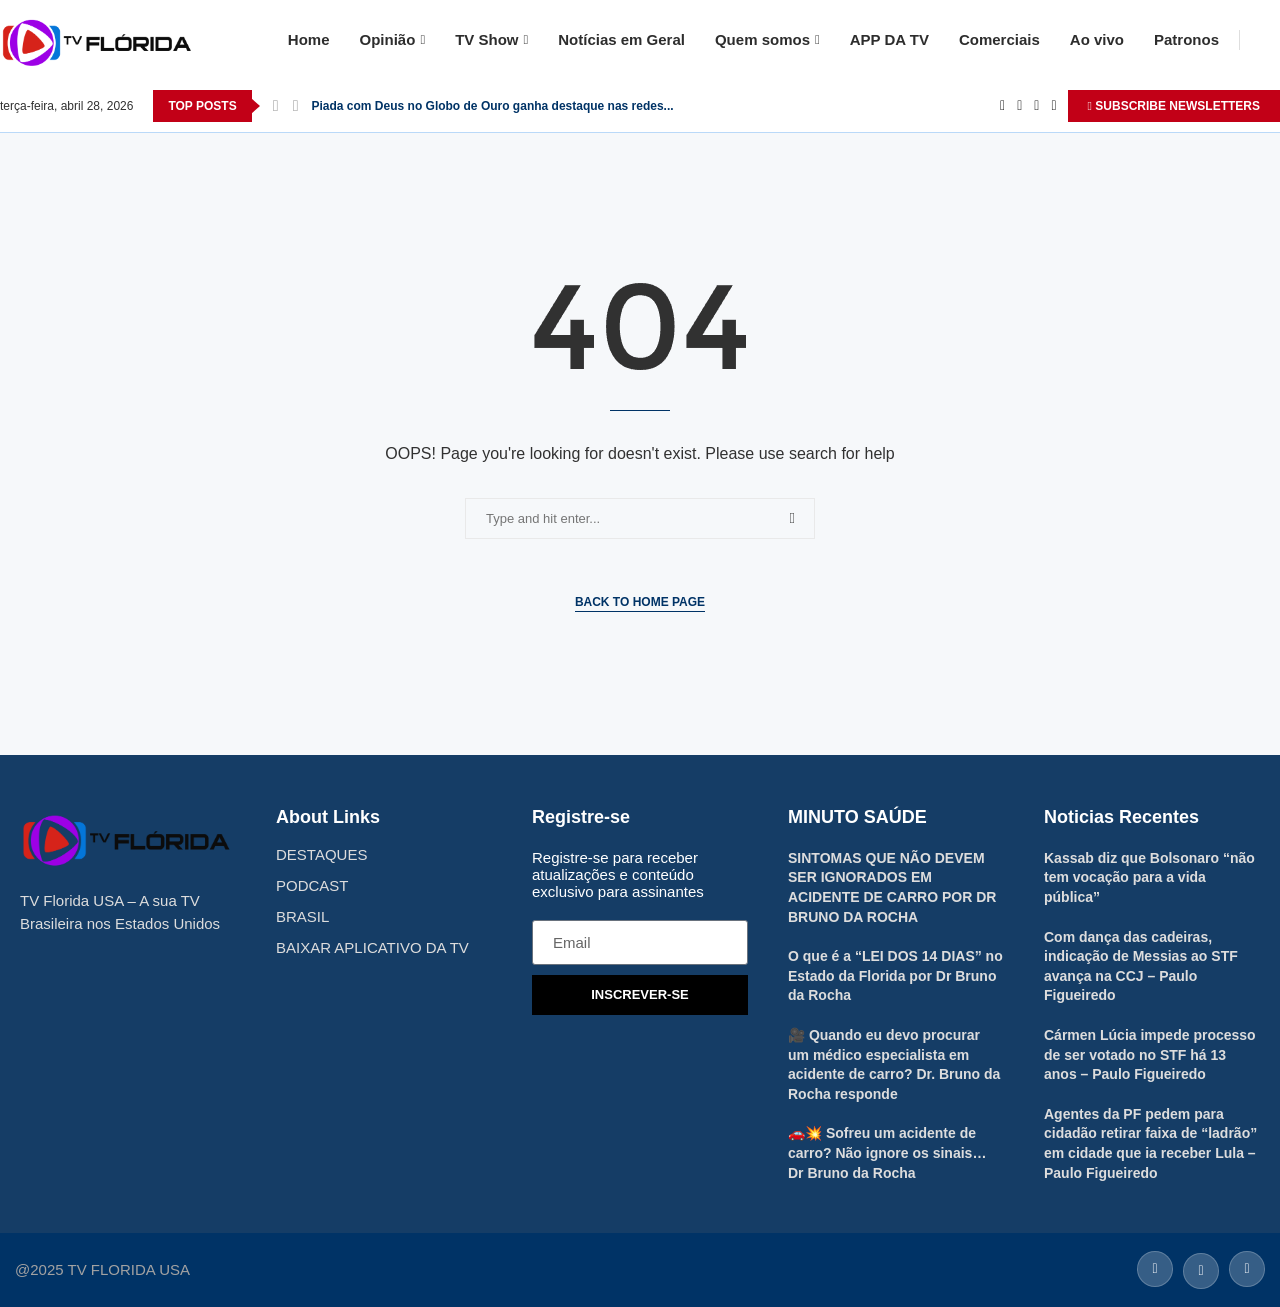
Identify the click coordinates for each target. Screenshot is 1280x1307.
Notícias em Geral (621, 39)
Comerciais (999, 39)
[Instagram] (1036, 106)
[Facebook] (1002, 106)
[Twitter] (1019, 106)
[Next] (296, 106)
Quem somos (762, 39)
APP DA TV (889, 39)
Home (309, 39)
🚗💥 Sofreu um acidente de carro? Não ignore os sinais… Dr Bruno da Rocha (887, 1152)
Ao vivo (1097, 39)
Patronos (1186, 39)
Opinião (388, 39)
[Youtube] (1053, 106)
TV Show (486, 39)
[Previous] (276, 106)
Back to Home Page (640, 602)
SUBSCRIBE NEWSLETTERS (1174, 106)
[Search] (1270, 40)
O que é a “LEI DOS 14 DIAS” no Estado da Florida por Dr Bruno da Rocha (895, 975)
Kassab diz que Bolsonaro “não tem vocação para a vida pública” (1149, 877)
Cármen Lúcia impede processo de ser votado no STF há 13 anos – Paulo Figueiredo (1150, 1054)
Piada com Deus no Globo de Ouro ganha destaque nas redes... (493, 106)
